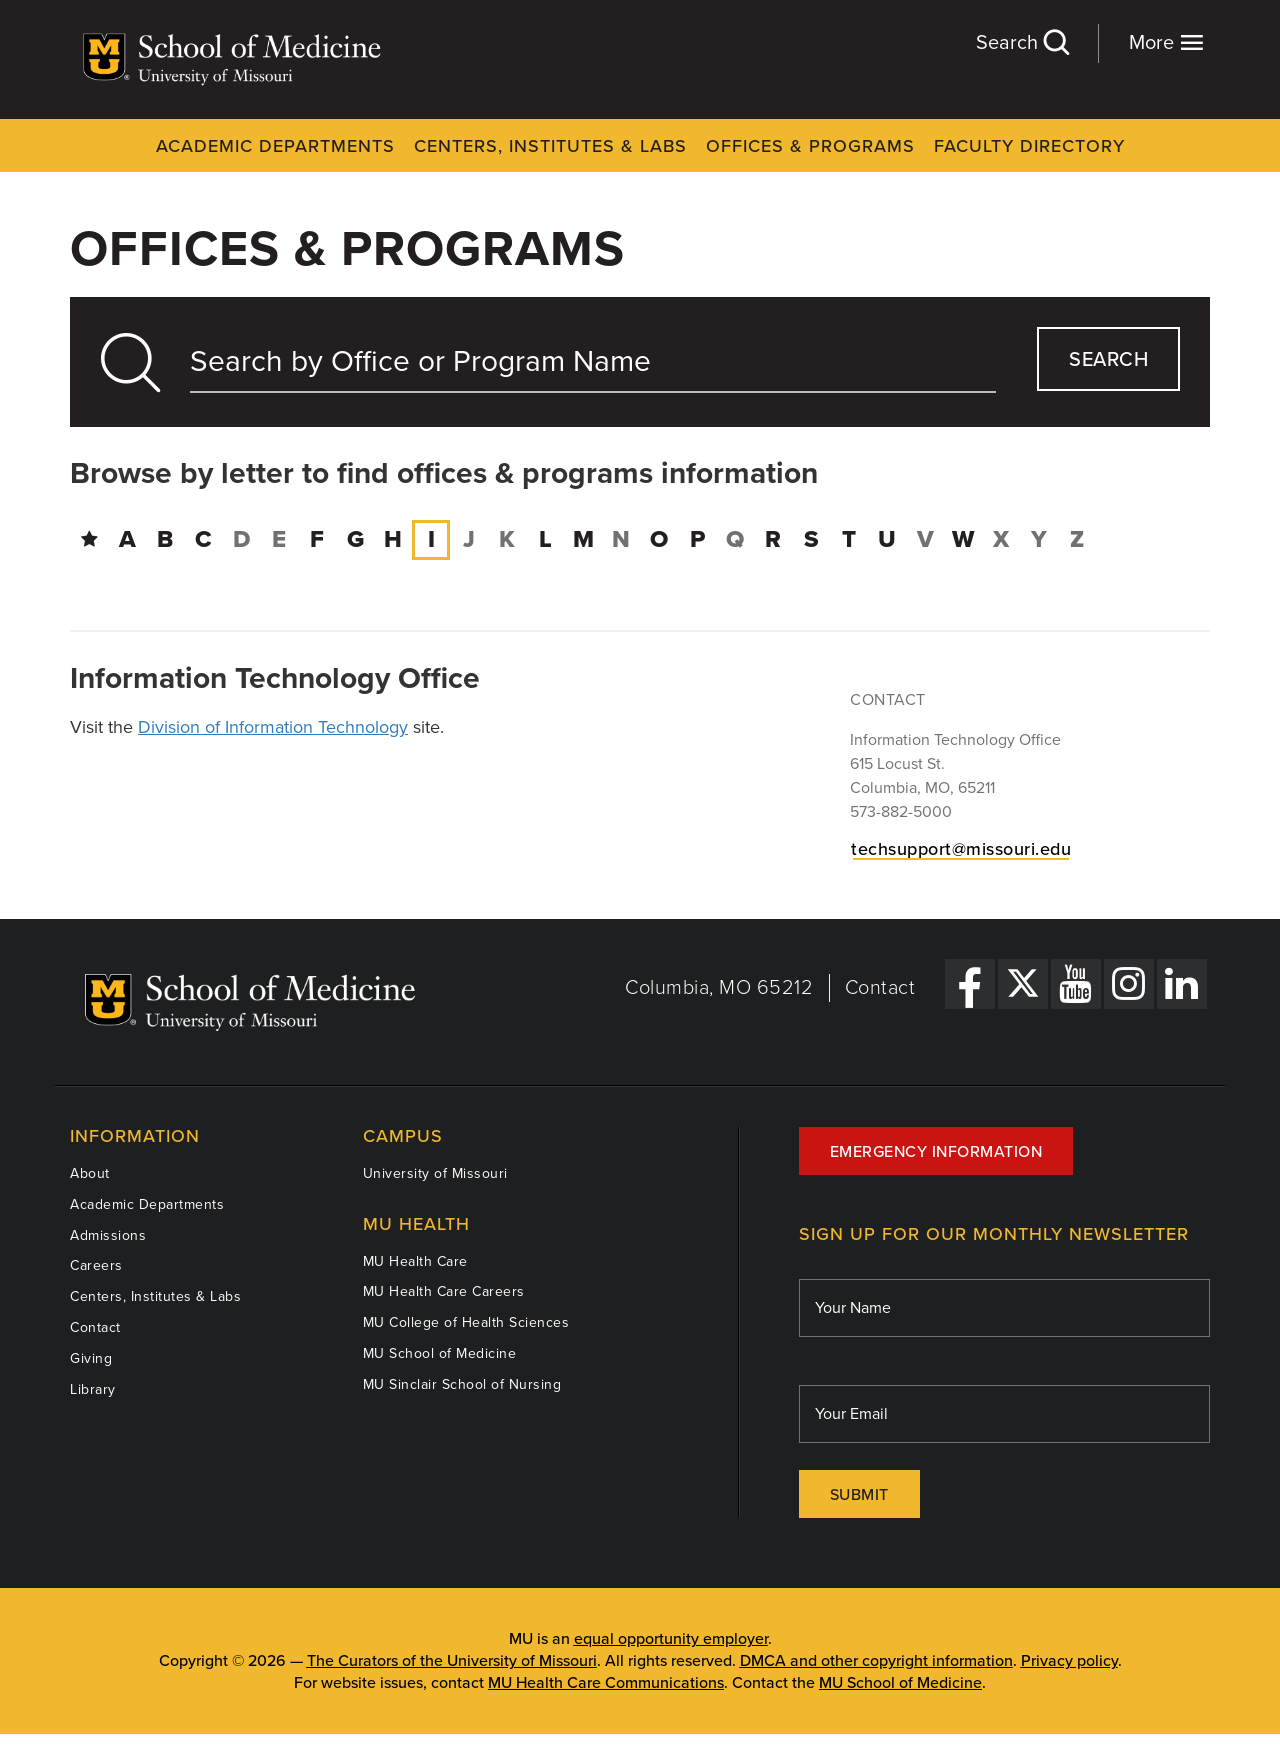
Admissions (108, 1235)
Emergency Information (936, 1152)
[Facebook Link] (970, 984)
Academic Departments (275, 146)
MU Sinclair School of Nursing (462, 1384)
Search (1022, 42)
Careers (96, 1265)
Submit (859, 1495)
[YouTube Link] (1076, 984)
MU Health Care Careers (444, 1291)
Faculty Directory (1029, 146)
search (1108, 360)
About (90, 1173)
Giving (91, 1358)
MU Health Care (415, 1261)
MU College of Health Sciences (466, 1322)
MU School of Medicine (440, 1353)
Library (93, 1389)
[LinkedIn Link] (1182, 984)
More (1166, 42)
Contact (880, 988)
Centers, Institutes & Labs (550, 146)
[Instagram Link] (1129, 984)
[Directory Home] (89, 539)
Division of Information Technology (273, 727)
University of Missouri (435, 1173)
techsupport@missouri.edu (961, 849)
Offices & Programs (810, 146)
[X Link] (1023, 984)
